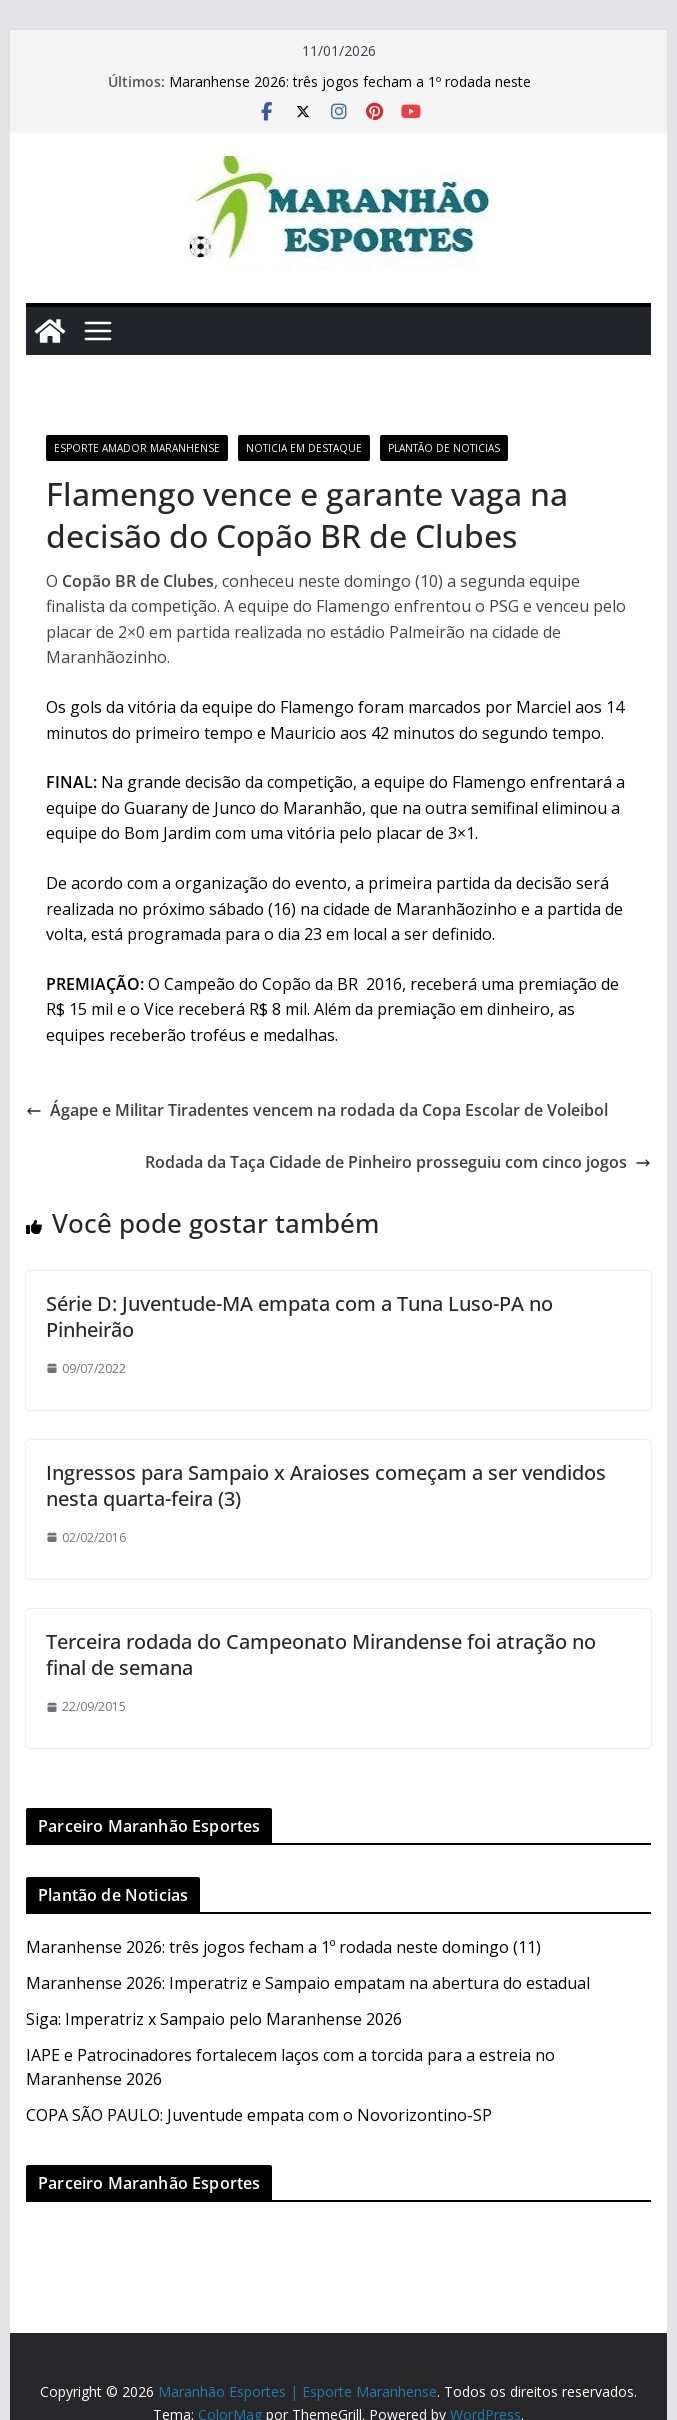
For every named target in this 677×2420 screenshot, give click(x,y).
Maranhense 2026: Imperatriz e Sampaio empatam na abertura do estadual (308, 1983)
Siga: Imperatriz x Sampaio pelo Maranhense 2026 (214, 2019)
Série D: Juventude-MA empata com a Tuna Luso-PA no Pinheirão (299, 1316)
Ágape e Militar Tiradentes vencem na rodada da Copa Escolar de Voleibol (317, 1110)
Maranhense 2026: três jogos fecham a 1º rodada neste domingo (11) (283, 1947)
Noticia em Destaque (304, 448)
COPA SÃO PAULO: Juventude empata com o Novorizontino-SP (259, 2115)
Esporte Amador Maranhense (137, 448)
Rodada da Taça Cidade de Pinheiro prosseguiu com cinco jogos (398, 1162)
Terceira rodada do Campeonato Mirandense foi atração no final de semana (321, 1654)
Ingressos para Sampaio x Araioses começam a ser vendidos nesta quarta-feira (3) (326, 1485)
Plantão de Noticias (444, 448)
